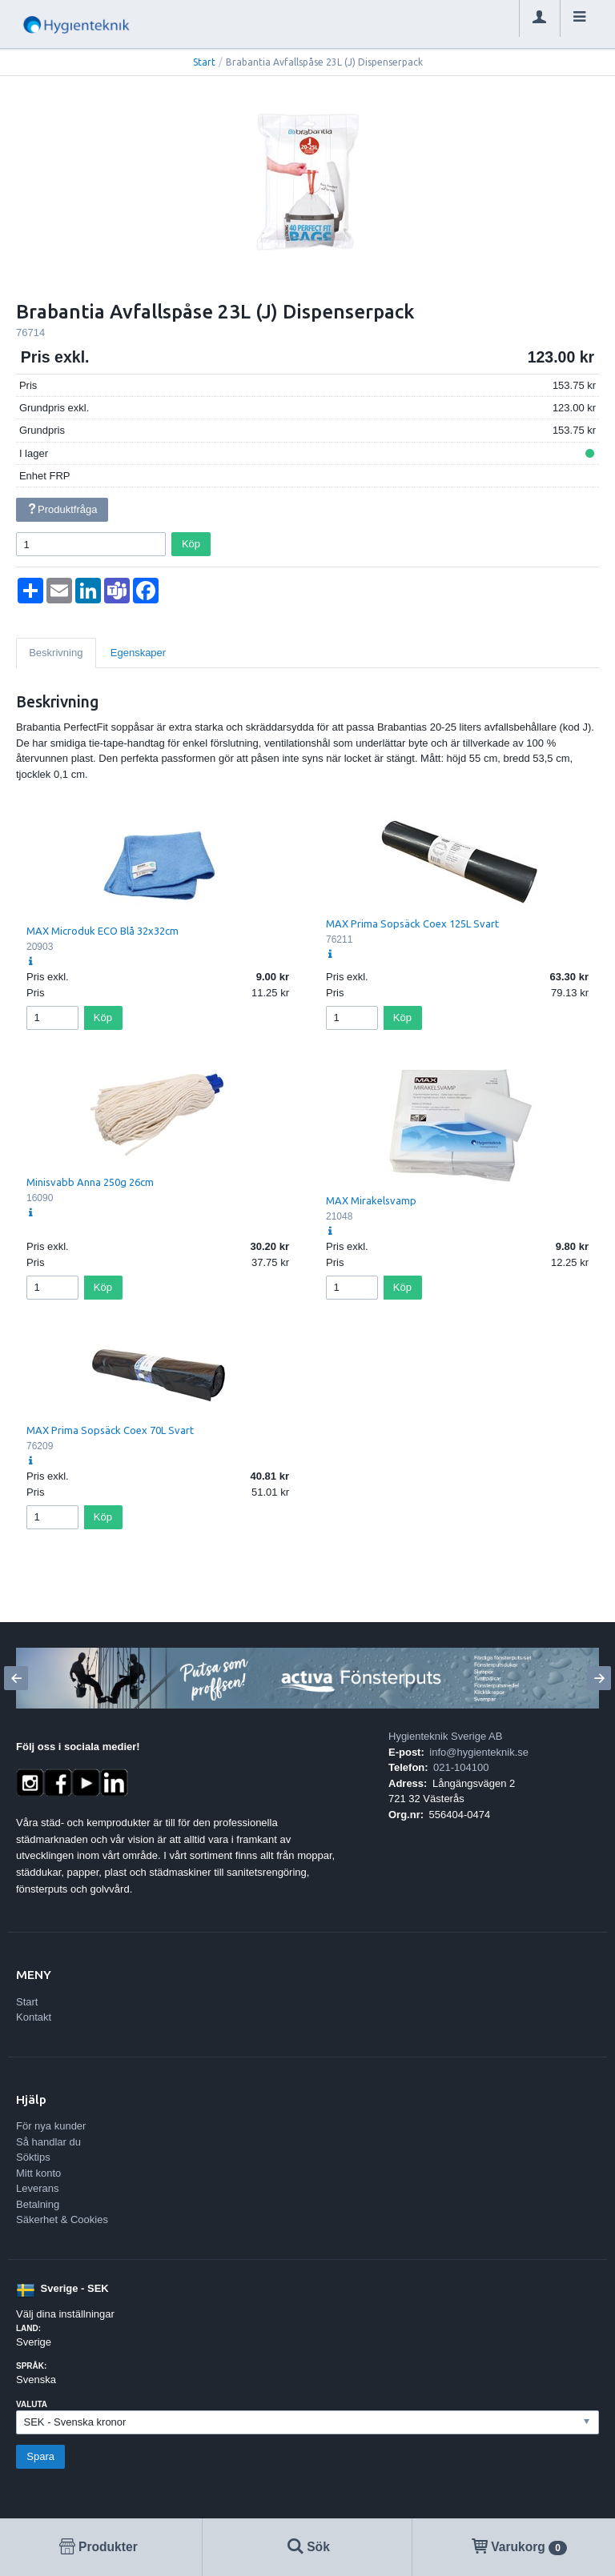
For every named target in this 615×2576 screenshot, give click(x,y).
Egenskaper (138, 653)
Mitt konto (38, 2173)
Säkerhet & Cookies (62, 2219)
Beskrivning (55, 653)
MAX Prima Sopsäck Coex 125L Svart (412, 923)
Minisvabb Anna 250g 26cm (90, 1182)
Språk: (31, 2366)
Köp (191, 544)
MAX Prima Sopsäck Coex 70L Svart (110, 1430)
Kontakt (33, 2017)
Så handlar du (48, 2142)
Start (204, 62)
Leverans (37, 2188)
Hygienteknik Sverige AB (445, 1736)
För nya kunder (51, 2126)
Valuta (31, 2404)
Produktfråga (61, 509)
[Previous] (16, 1678)
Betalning (37, 2204)
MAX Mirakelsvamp (371, 1200)
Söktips (33, 2157)
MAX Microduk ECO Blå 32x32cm (102, 930)
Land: (28, 2328)
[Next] (599, 1678)
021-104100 (460, 1767)
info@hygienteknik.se (479, 1752)
